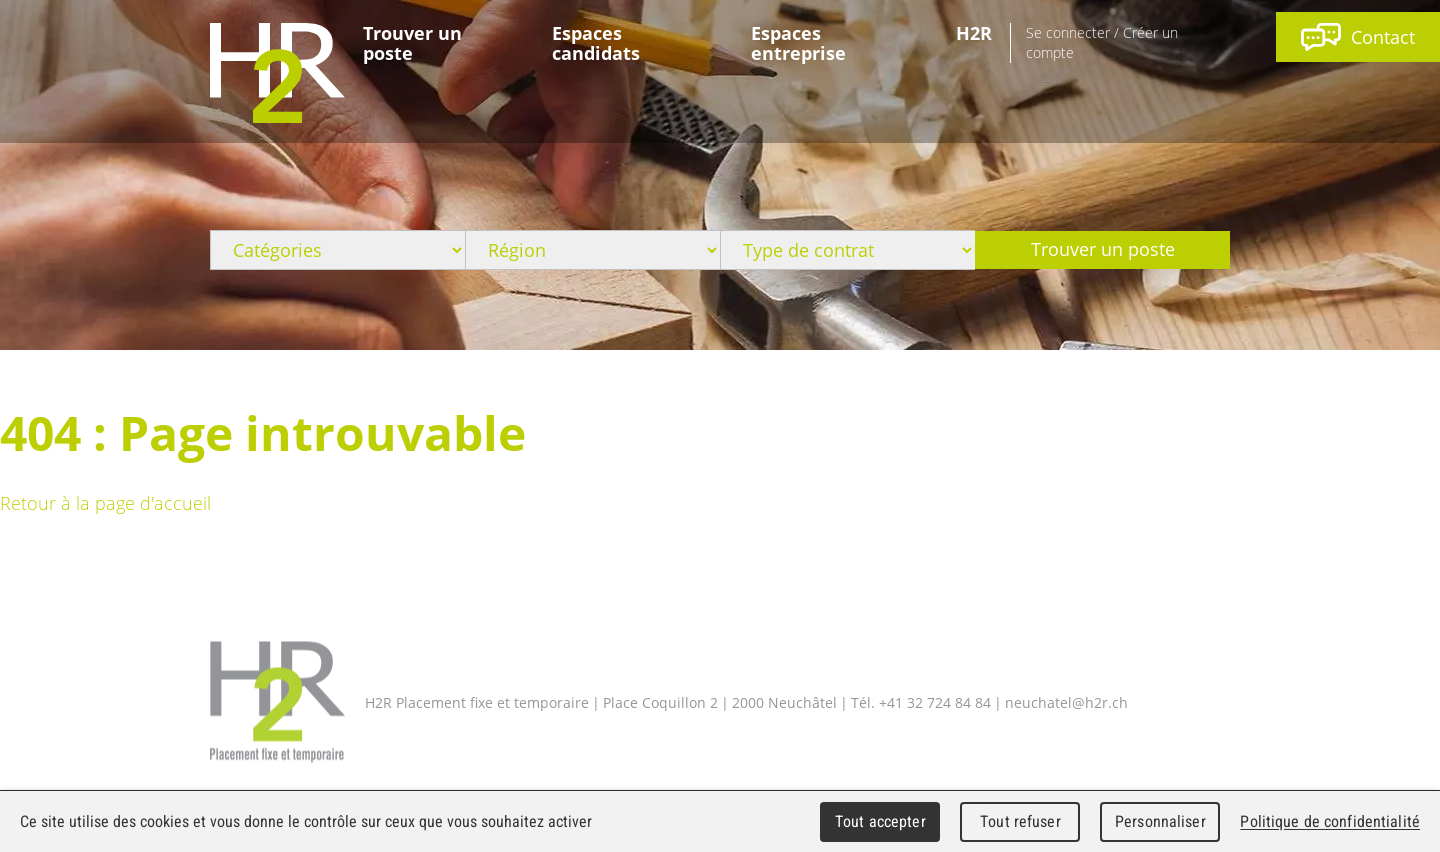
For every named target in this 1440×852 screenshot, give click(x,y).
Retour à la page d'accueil (105, 503)
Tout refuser (1020, 821)
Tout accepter (880, 821)
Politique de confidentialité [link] (1330, 821)
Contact (1358, 37)
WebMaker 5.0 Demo (277, 73)
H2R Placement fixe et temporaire (277, 702)
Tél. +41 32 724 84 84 (921, 701)
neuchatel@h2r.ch (1066, 701)
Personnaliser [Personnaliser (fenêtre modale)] (1160, 821)
